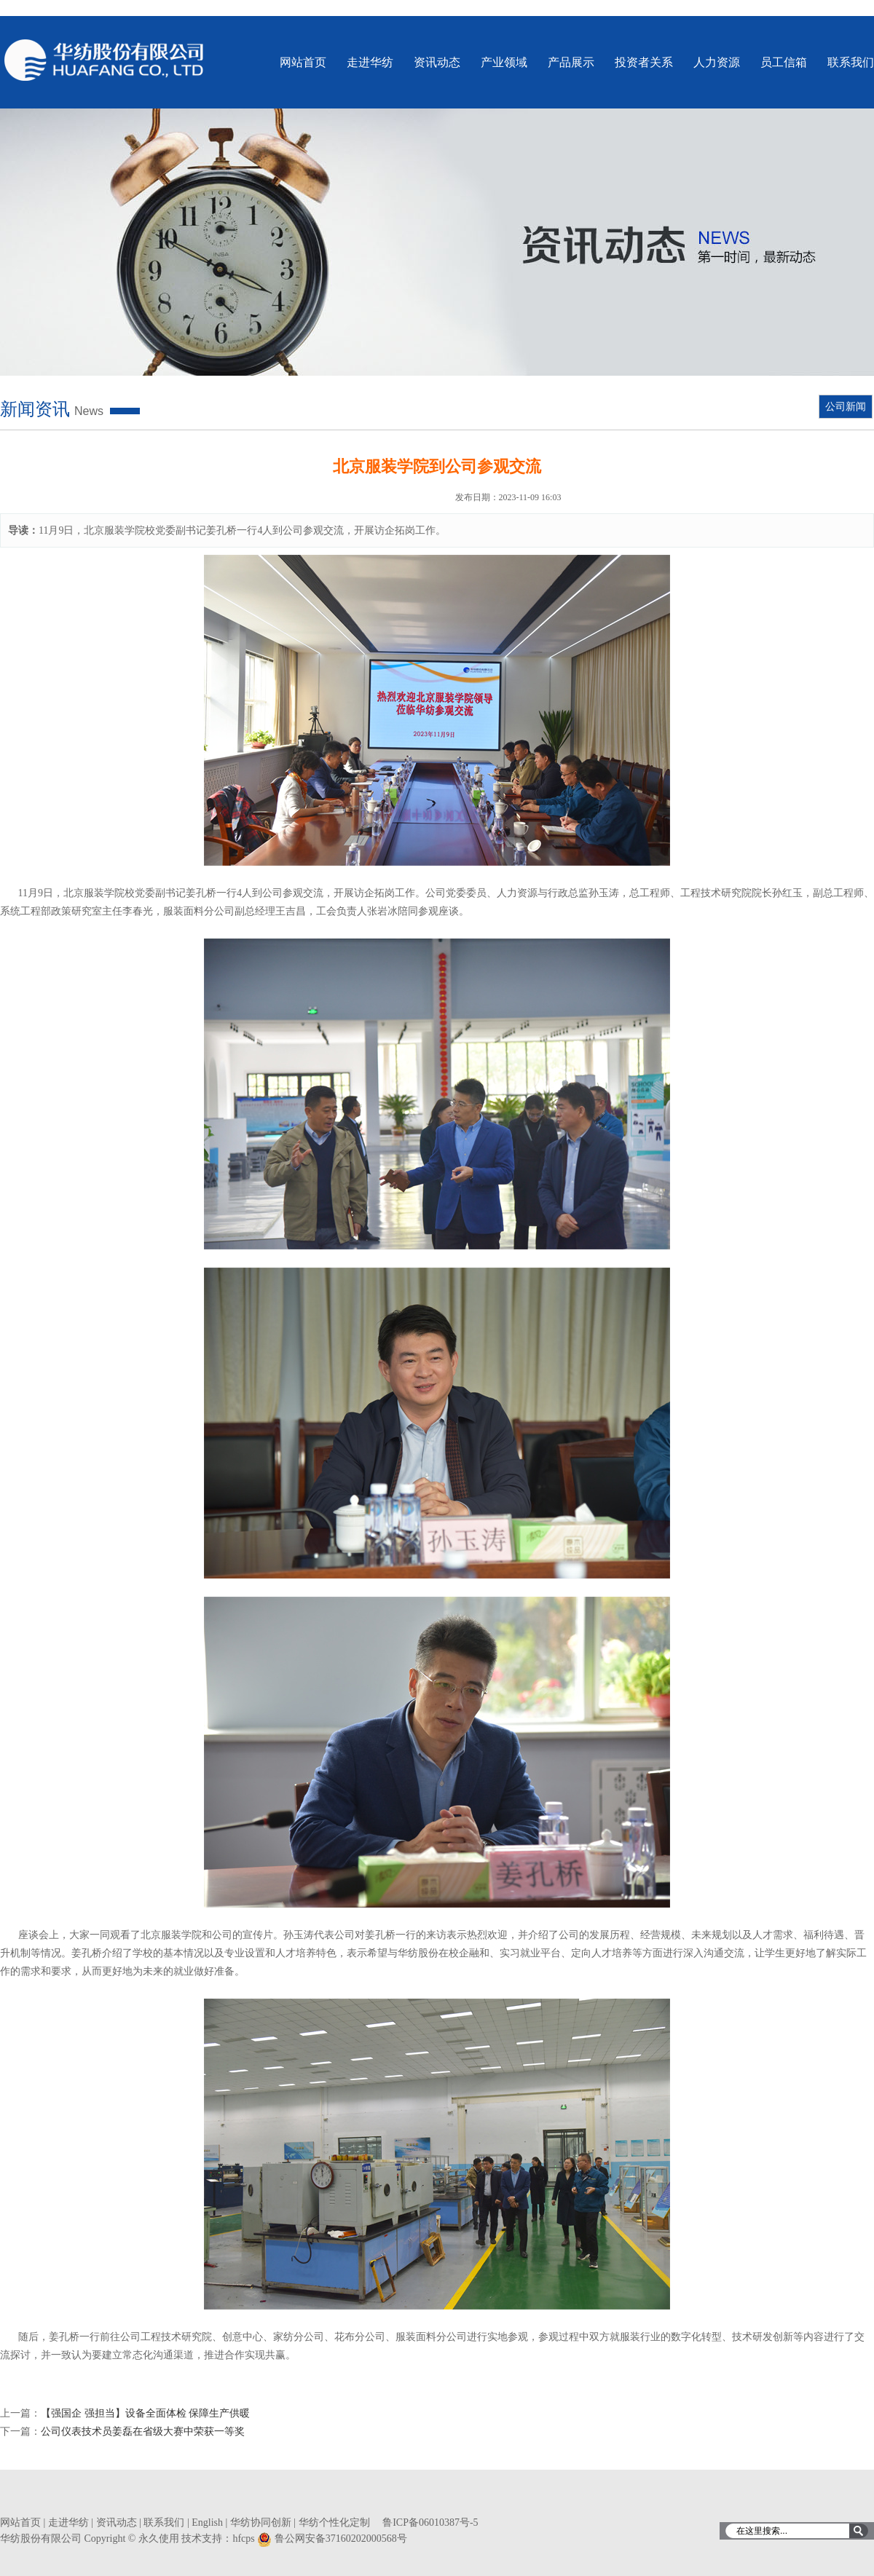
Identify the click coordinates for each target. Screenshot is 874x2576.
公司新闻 (845, 406)
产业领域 (504, 62)
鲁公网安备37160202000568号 (341, 2538)
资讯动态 (437, 62)
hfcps (243, 2538)
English (207, 2522)
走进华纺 (370, 62)
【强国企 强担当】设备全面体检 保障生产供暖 (145, 2413)
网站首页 (303, 62)
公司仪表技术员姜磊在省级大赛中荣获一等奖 (143, 2431)
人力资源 (716, 62)
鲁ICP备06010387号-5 (430, 2522)
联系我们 (850, 62)
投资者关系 (644, 62)
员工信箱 (783, 62)
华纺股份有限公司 (105, 60)
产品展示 (571, 62)
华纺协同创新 (260, 2522)
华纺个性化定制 (334, 2522)
